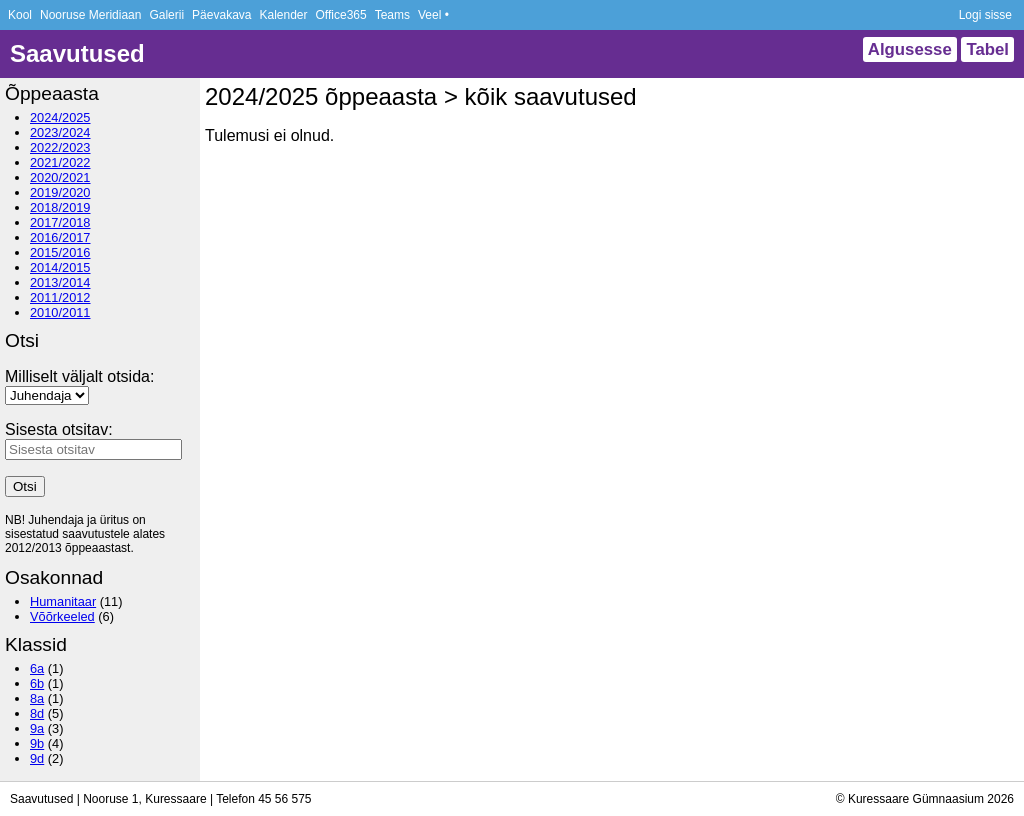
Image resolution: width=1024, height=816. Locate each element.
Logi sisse (985, 15)
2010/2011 (60, 312)
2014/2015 (60, 267)
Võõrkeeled (62, 616)
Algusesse (910, 49)
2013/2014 (60, 282)
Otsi (25, 486)
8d (37, 713)
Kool (20, 15)
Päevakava (221, 15)
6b (37, 683)
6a (37, 668)
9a (37, 728)
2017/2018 (60, 222)
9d (37, 758)
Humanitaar (63, 601)
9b (37, 743)
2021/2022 (60, 162)
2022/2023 (60, 147)
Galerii (166, 15)
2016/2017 (60, 237)
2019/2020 (60, 192)
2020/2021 (60, 177)
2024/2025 (60, 117)
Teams (392, 15)
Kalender (283, 15)
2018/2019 (60, 207)
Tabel (987, 49)
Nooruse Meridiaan (90, 15)
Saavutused (77, 53)
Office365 (341, 15)
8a (37, 698)
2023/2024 (60, 132)
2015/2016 (60, 252)
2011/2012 (60, 297)
